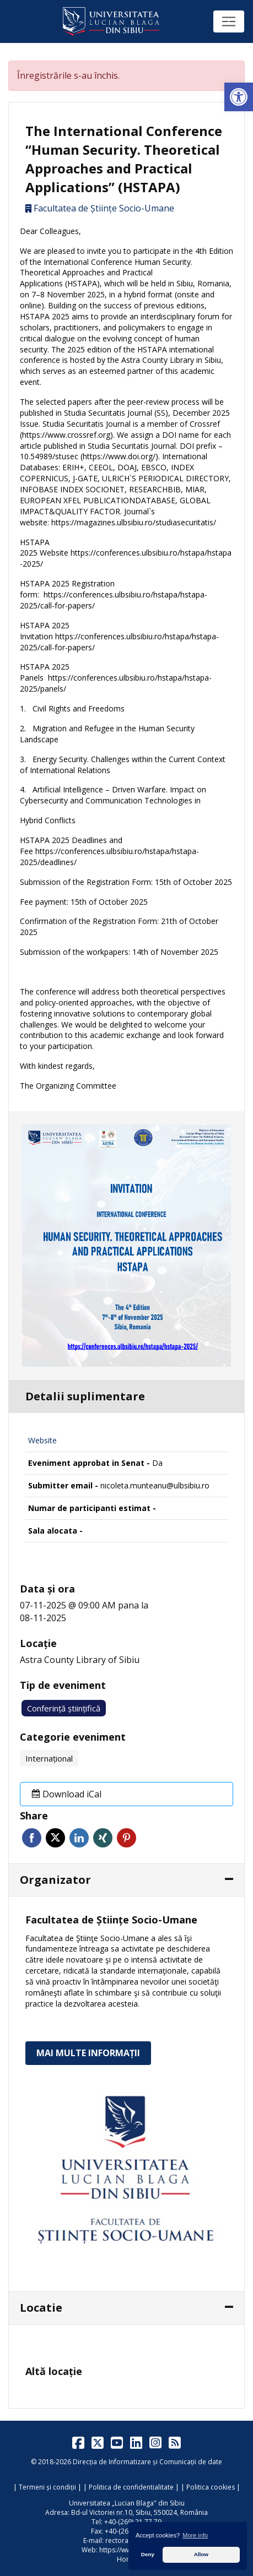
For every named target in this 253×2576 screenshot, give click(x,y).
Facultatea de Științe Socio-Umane (104, 208)
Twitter (55, 1837)
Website (42, 1440)
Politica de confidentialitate (131, 2487)
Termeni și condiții (47, 2487)
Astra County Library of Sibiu (79, 1660)
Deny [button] (147, 2554)
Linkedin (79, 1837)
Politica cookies (210, 2487)
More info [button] (195, 2535)
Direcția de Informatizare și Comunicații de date (147, 2461)
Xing (102, 1837)
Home (126, 2559)
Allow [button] (201, 2554)
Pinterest (126, 1837)
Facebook (31, 1837)
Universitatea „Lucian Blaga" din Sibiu (127, 2503)
